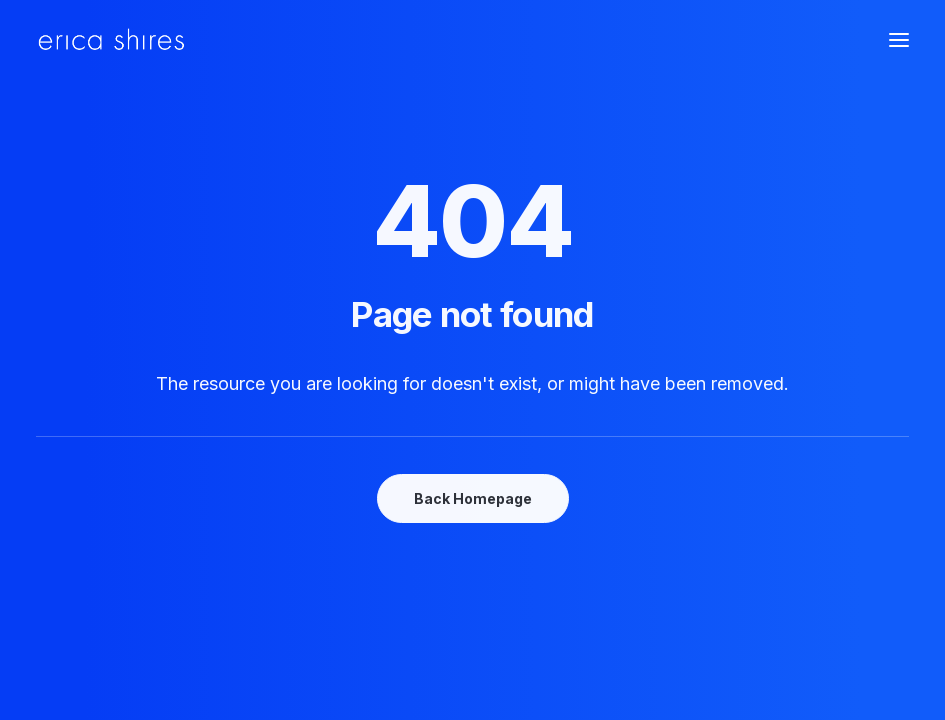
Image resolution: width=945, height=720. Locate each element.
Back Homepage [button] (473, 498)
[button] (899, 39)
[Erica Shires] (111, 39)
